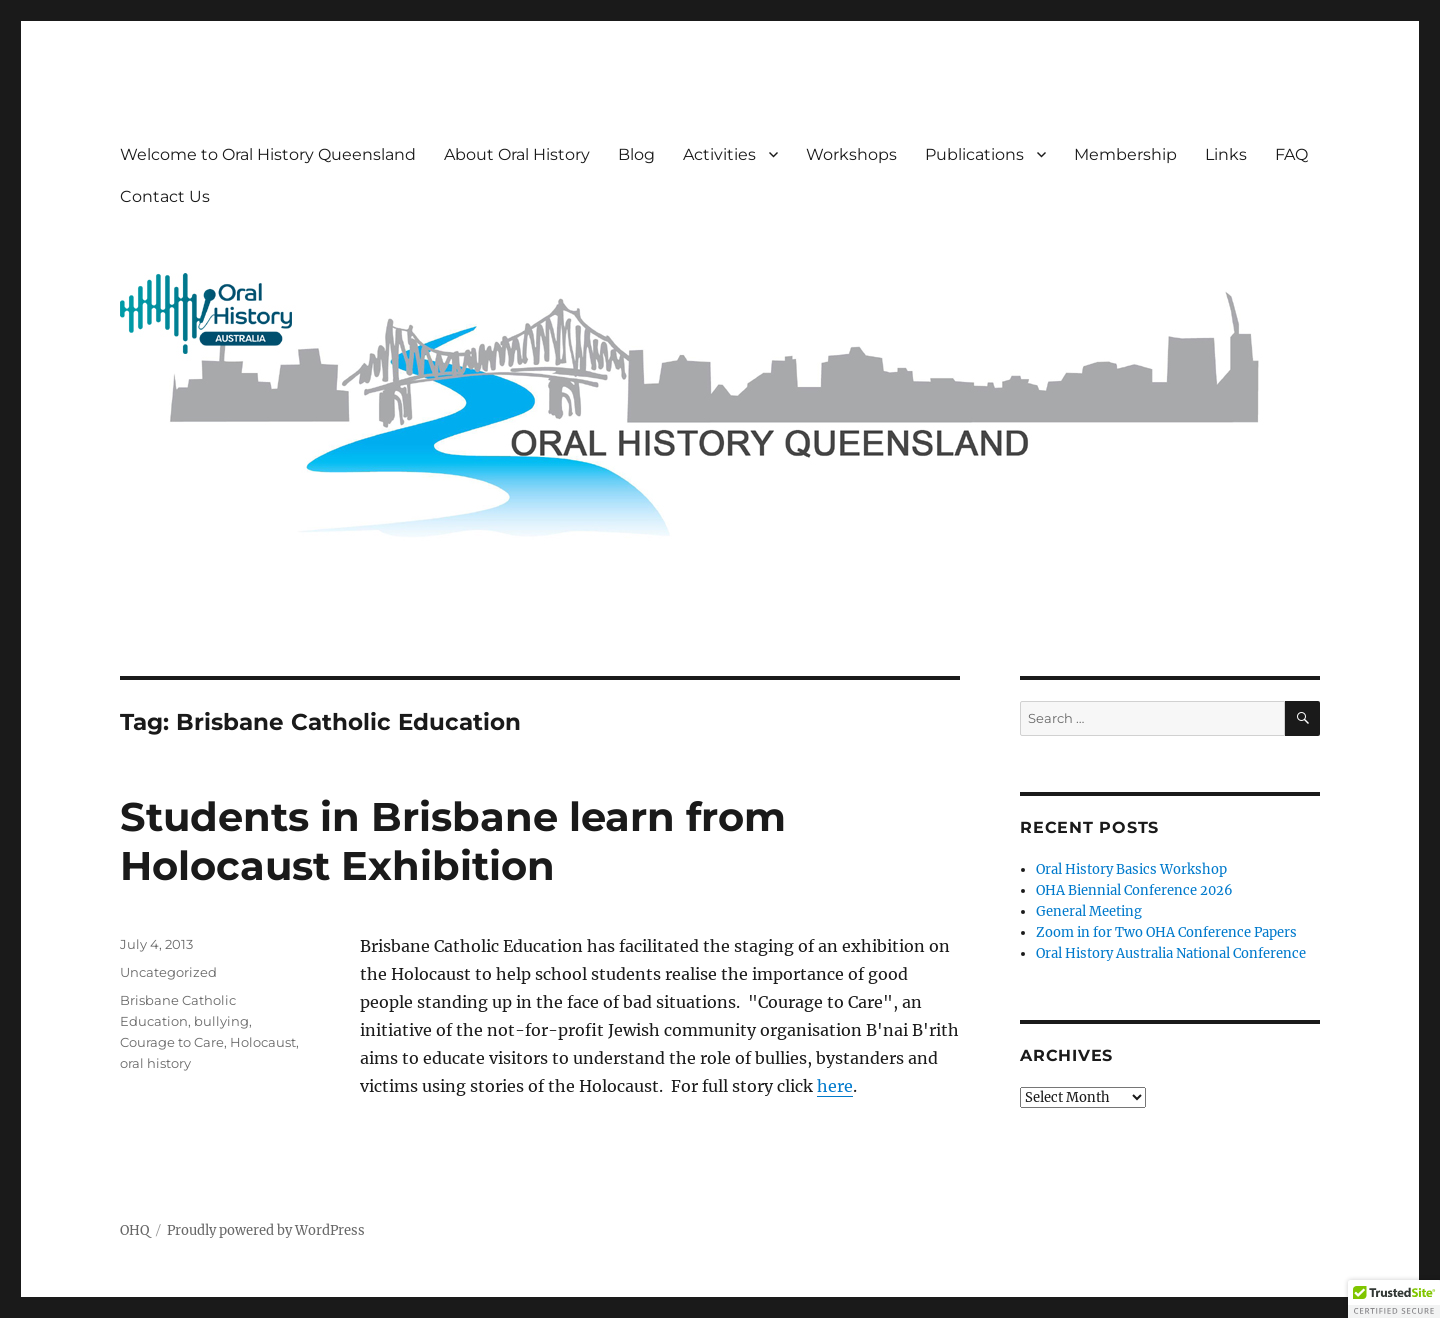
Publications (974, 154)
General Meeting (1089, 911)
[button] (1394, 1299)
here (835, 1086)
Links (1226, 154)
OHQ (134, 1230)
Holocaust (263, 1042)
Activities (719, 154)
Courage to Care (172, 1042)
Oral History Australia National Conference (1171, 953)
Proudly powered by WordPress (266, 1230)
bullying (221, 1021)
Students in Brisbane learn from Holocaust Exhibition (453, 841)
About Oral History (517, 154)
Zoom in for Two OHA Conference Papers (1166, 932)
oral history (155, 1063)
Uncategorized (168, 972)
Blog (636, 154)
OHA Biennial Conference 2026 (1134, 890)
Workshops (851, 154)
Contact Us (165, 196)
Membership (1125, 154)
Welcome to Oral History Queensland (268, 154)
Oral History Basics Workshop (1131, 869)
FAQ (1291, 154)
